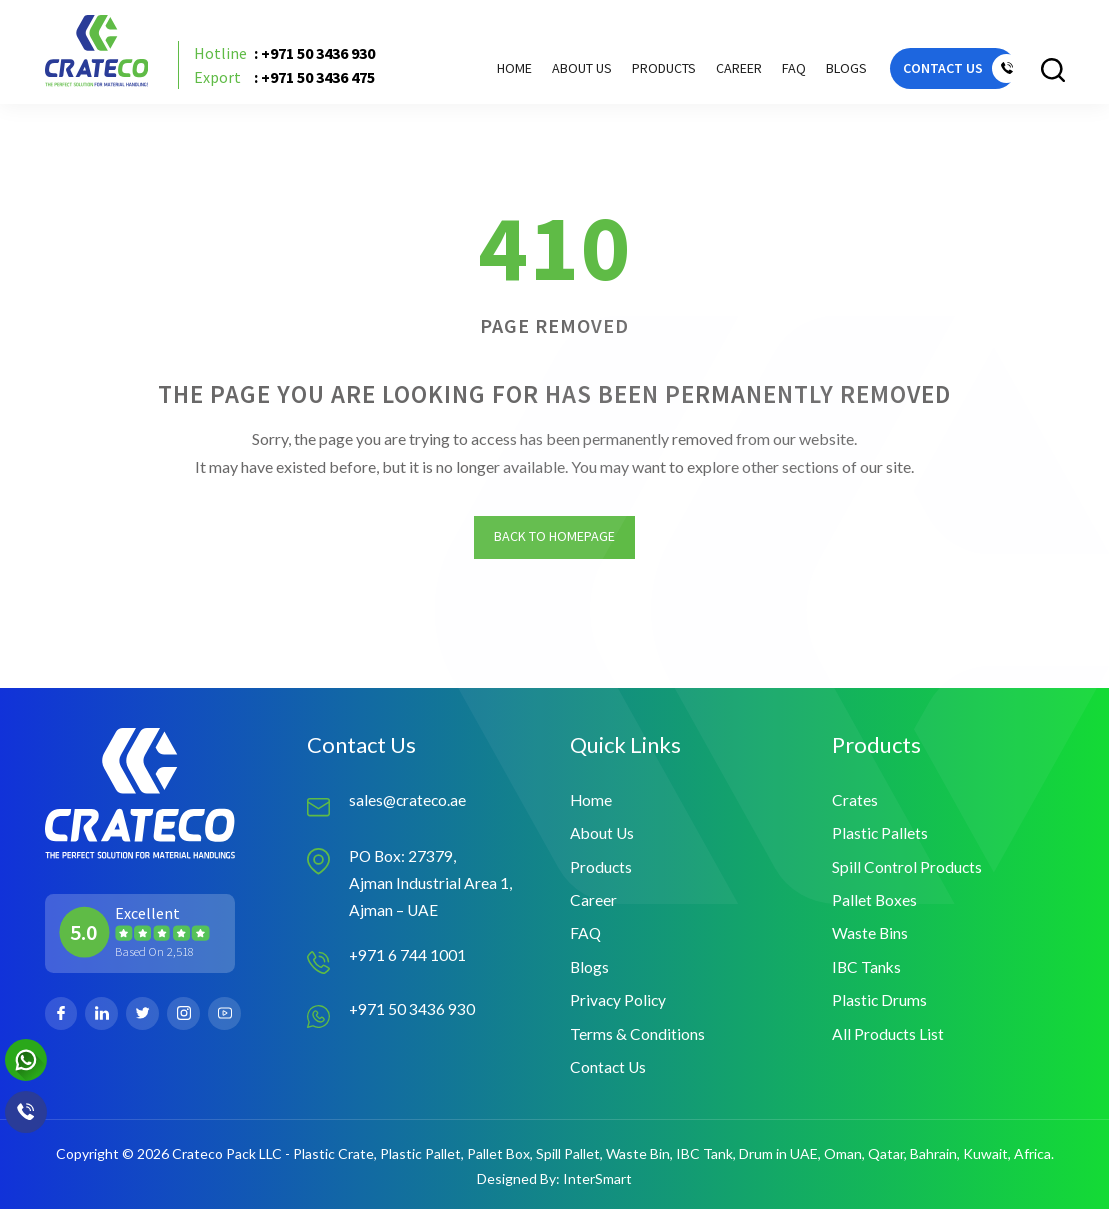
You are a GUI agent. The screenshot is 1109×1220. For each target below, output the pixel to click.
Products (601, 873)
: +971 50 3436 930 (291, 58)
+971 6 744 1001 (408, 962)
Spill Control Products (907, 873)
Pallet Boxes (875, 907)
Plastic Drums (880, 1009)
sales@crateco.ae (409, 805)
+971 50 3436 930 (412, 1016)
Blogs (827, 71)
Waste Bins (870, 941)
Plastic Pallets (880, 839)
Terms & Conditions (637, 1043)
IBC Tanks (867, 975)
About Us (563, 71)
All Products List (888, 1043)
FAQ (775, 71)
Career (720, 71)
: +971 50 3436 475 (291, 82)
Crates (855, 805)
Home (495, 71)
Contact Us (609, 1077)
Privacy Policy (619, 1009)
